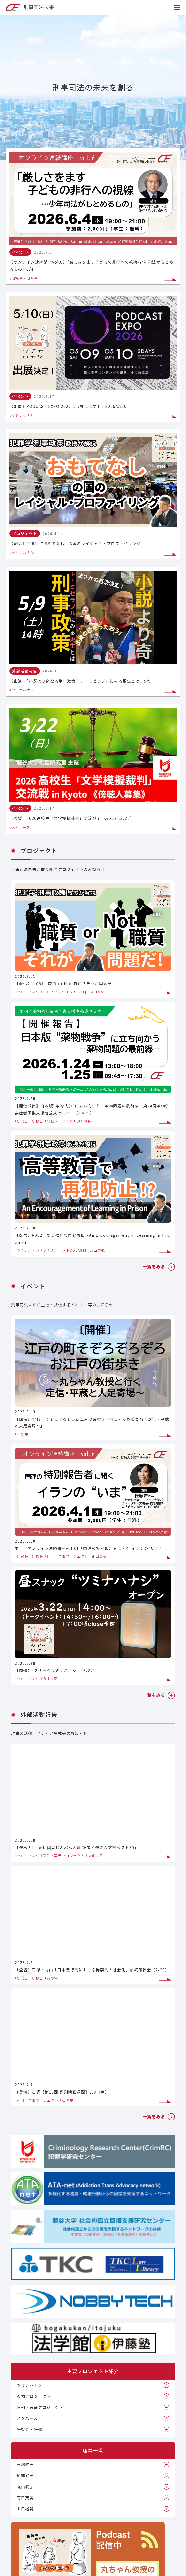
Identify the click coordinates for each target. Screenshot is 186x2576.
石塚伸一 (25, 2464)
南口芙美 (25, 2497)
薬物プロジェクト (34, 2396)
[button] (7, 87)
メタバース (27, 2418)
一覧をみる (154, 1267)
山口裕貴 (25, 2509)
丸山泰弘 (25, 2487)
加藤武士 (25, 2475)
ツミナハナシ (29, 2385)
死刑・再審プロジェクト (40, 2407)
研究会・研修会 (31, 2429)
